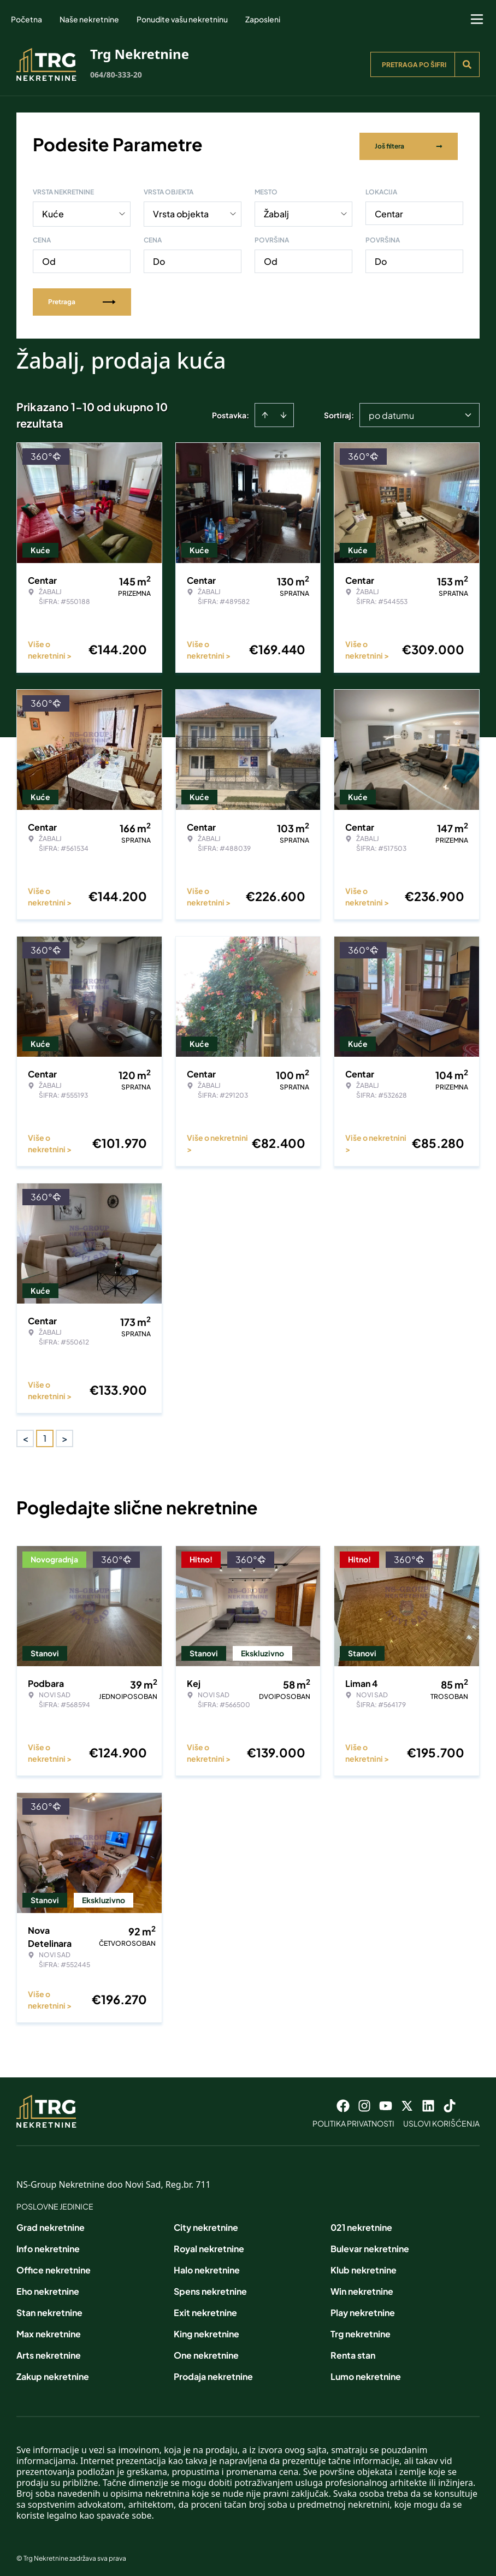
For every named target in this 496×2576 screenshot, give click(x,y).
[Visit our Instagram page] (364, 2102)
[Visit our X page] (407, 2102)
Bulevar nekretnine (369, 2245)
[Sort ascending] (265, 411)
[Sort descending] (283, 411)
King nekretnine (206, 2330)
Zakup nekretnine (52, 2372)
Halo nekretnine (207, 2266)
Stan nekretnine (49, 2308)
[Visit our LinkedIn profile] (428, 2102)
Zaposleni (262, 19)
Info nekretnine (48, 2245)
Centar (389, 210)
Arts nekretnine (48, 2351)
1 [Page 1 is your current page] (44, 1434)
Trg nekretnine (360, 2330)
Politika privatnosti (353, 2119)
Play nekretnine (362, 2308)
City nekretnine (206, 2223)
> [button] (65, 1435)
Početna (26, 19)
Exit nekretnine (205, 2308)
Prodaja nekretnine (213, 2372)
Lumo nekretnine (365, 2372)
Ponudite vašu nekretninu (182, 19)
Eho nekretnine (47, 2287)
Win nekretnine (361, 2287)
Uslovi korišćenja (441, 2119)
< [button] (25, 1435)
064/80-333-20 (116, 74)
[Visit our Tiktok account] (449, 2102)
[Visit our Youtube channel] (385, 2102)
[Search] (467, 64)
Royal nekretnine (209, 2245)
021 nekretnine (361, 2223)
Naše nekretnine (89, 19)
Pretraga (82, 298)
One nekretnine (206, 2351)
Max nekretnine (48, 2330)
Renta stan (352, 2351)
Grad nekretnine (50, 2223)
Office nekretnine (53, 2266)
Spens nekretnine (210, 2287)
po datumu (391, 411)
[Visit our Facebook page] (343, 2102)
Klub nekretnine (363, 2266)
